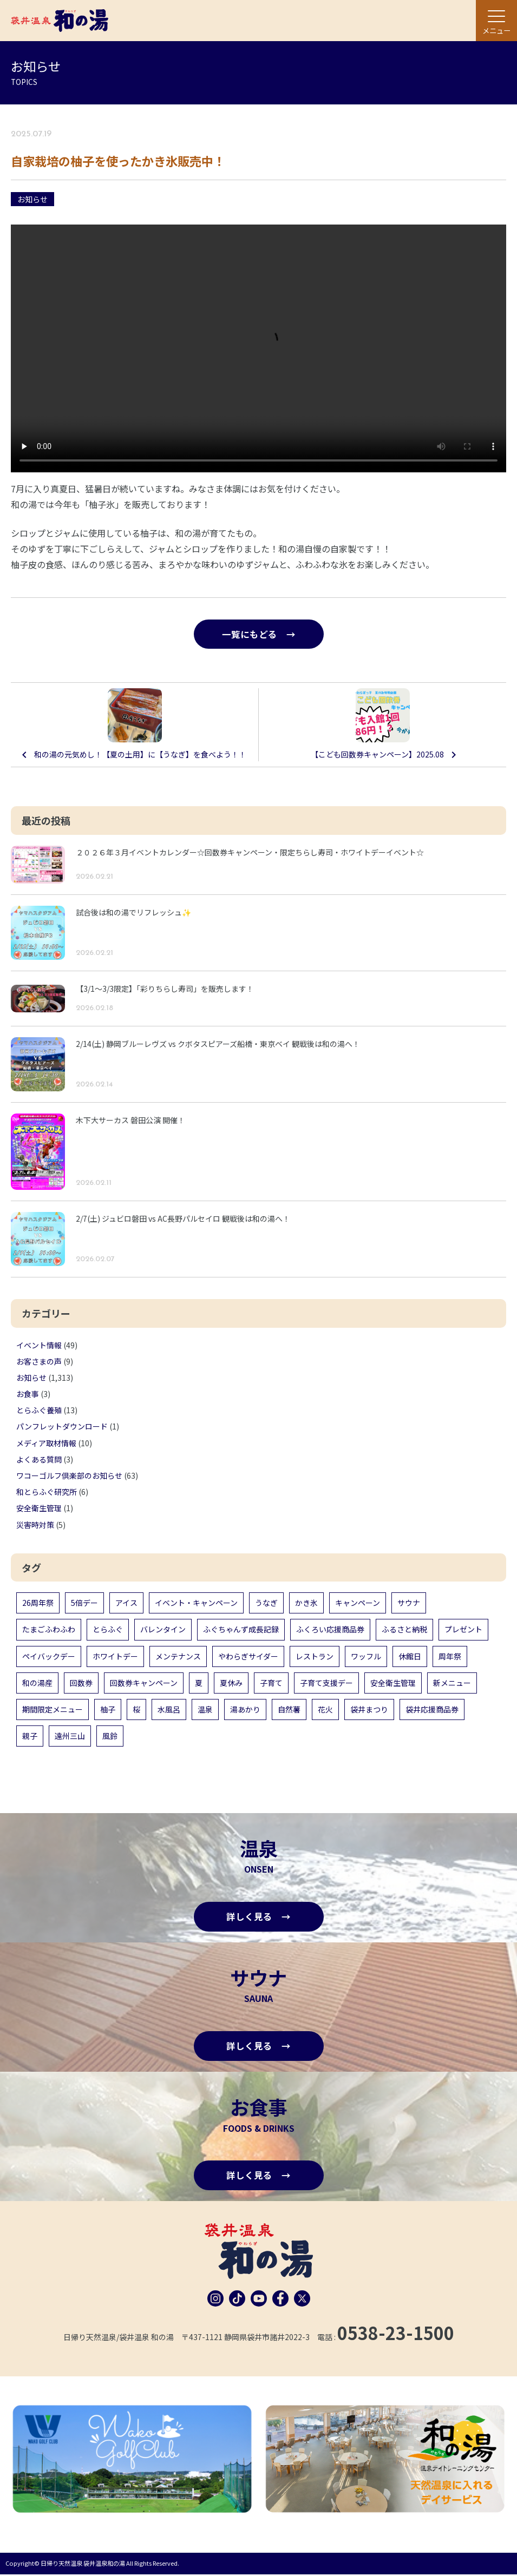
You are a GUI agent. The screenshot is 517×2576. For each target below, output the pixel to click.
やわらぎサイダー (248, 1656)
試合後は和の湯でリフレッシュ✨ (133, 912)
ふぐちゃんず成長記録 (241, 1629)
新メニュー (452, 1683)
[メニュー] (496, 20)
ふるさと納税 (404, 1629)
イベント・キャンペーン (196, 1603)
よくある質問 (39, 1459)
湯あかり (245, 1709)
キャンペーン (357, 1603)
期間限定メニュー (52, 1709)
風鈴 (109, 1736)
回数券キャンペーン (144, 1683)
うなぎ (266, 1603)
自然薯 (289, 1709)
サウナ (408, 1603)
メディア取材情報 (46, 1443)
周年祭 (450, 1656)
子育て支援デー (326, 1683)
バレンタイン (163, 1629)
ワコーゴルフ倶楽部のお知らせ (69, 1476)
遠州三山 (70, 1736)
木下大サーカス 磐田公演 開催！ (130, 1120)
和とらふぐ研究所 (46, 1492)
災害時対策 (35, 1524)
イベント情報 (39, 1345)
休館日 (409, 1656)
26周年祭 (38, 1603)
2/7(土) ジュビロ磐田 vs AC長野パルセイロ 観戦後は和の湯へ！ (183, 1219)
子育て (271, 1683)
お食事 (27, 1394)
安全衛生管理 (39, 1508)
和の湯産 (37, 1683)
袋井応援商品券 (432, 1709)
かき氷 (306, 1603)
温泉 (205, 1709)
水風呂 (169, 1709)
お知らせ (32, 199)
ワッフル (366, 1656)
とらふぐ (108, 1629)
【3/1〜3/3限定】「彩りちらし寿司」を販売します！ (165, 989)
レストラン (314, 1656)
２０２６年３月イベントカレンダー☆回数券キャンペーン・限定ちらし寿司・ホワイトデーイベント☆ (250, 852)
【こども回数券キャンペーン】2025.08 (377, 754)
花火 (325, 1709)
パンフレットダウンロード (62, 1426)
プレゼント (463, 1629)
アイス (126, 1603)
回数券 (81, 1683)
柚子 (107, 1709)
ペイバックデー (48, 1656)
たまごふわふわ (48, 1629)
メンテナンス (178, 1656)
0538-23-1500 (395, 2334)
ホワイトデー (115, 1656)
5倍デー (84, 1603)
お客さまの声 (39, 1361)
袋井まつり (369, 1709)
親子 (29, 1736)
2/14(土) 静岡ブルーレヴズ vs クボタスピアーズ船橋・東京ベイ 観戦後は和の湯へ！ (218, 1044)
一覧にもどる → (259, 634)
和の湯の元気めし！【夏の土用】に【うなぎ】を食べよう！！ (140, 754)
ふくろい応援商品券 (330, 1629)
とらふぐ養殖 (39, 1410)
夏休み (231, 1683)
